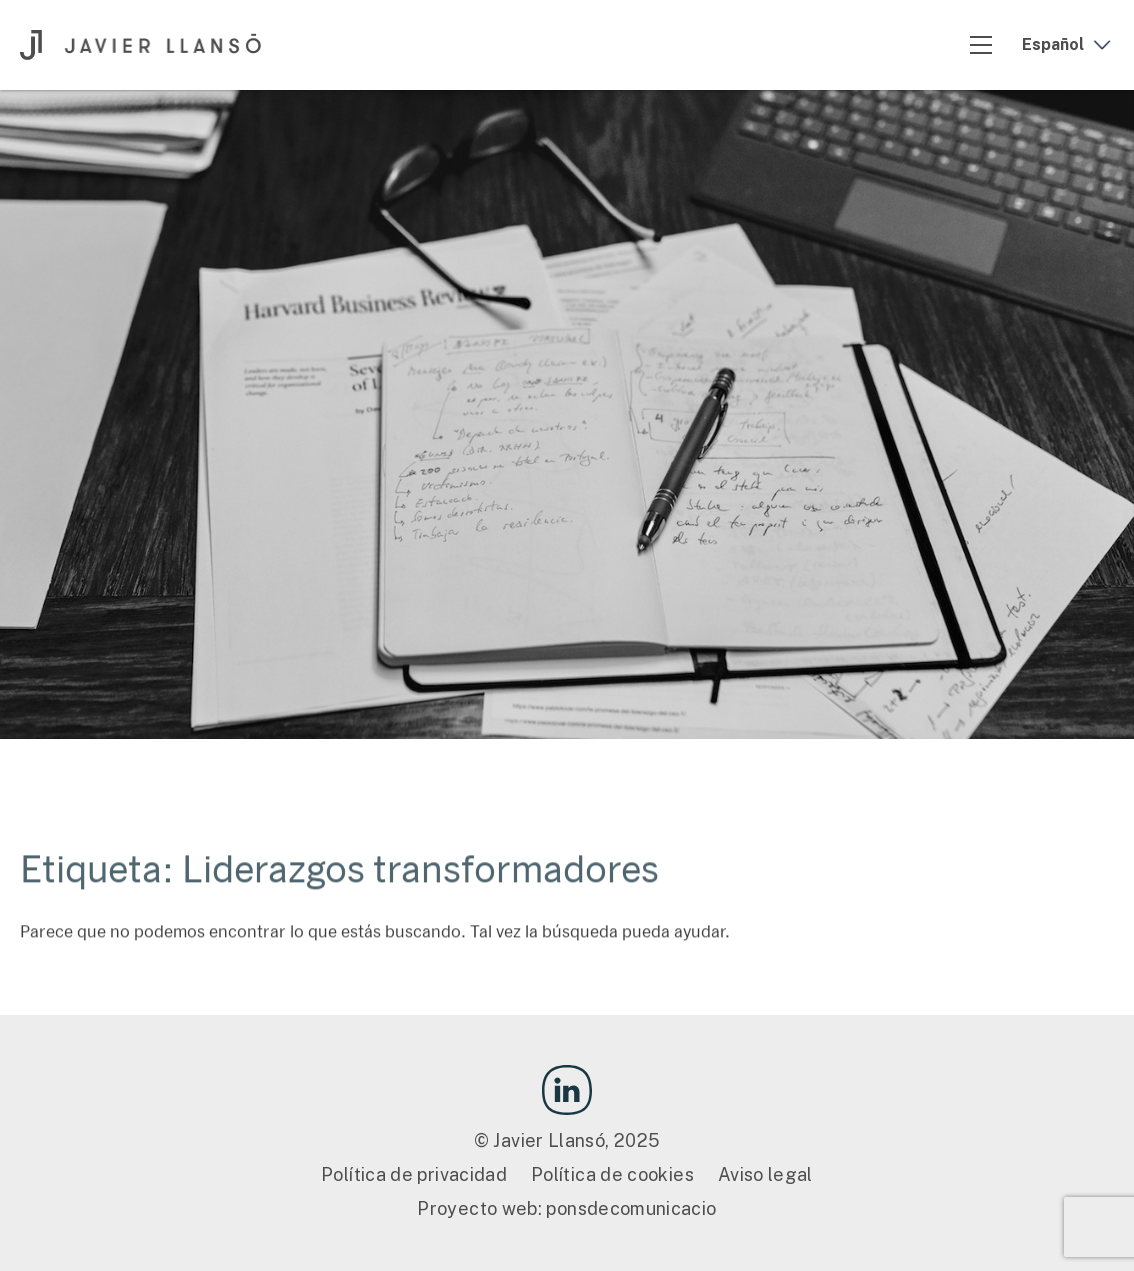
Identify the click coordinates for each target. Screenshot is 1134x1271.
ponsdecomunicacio (631, 1208)
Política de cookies (612, 1174)
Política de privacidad (414, 1174)
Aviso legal (765, 1174)
